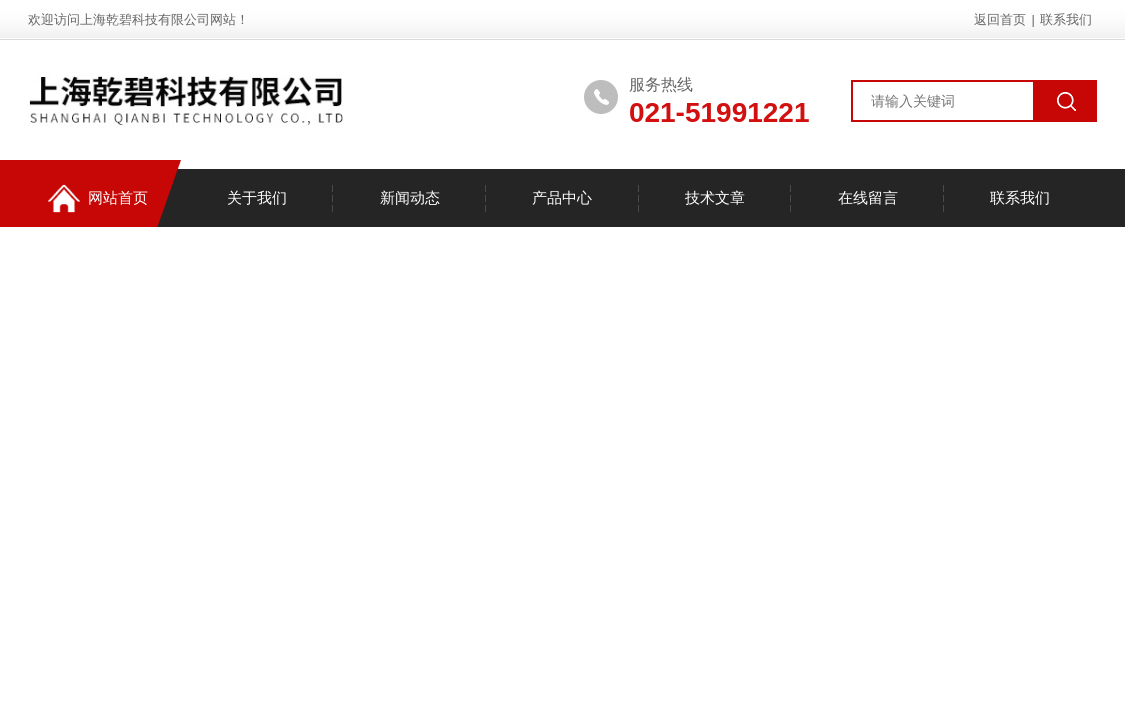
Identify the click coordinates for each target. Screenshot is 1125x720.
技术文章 (715, 197)
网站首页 (98, 198)
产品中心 (562, 197)
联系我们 (1066, 19)
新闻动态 (410, 197)
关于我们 (257, 197)
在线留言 (868, 197)
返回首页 (1000, 19)
